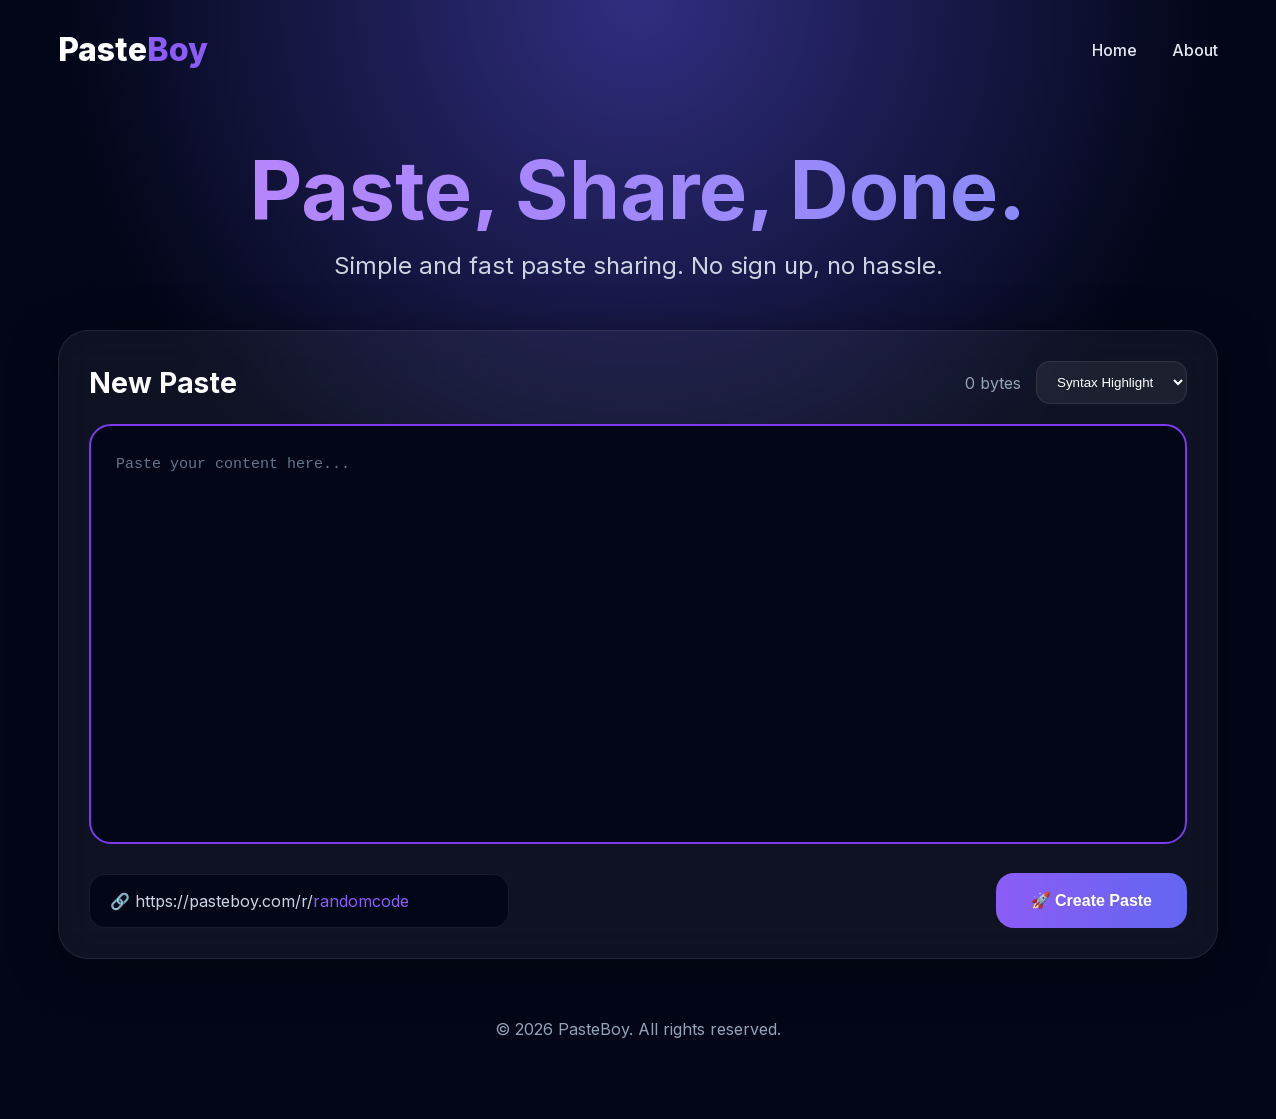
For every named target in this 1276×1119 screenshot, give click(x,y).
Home (1114, 50)
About (1195, 50)
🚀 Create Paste (1091, 900)
